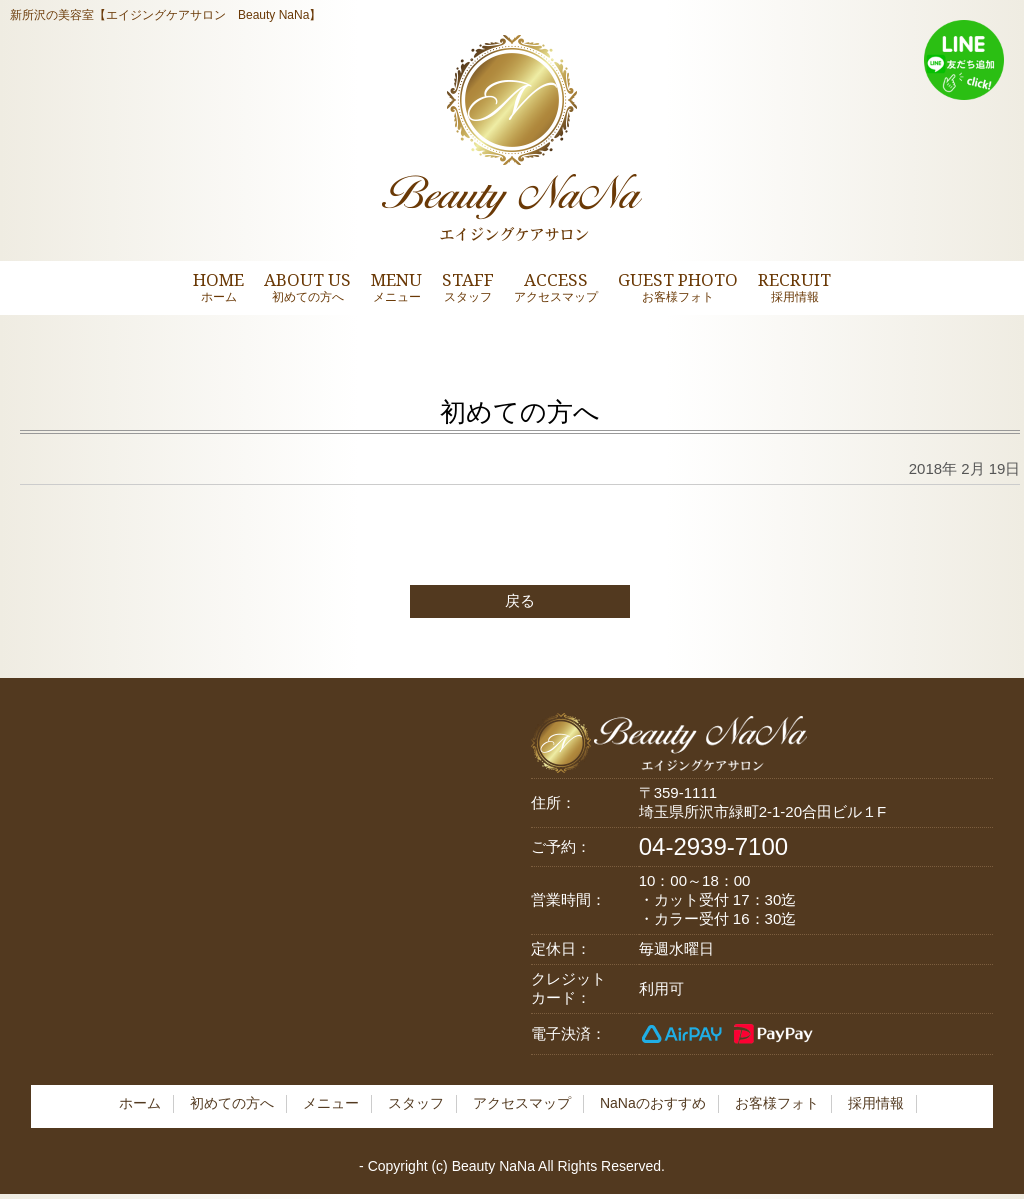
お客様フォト (777, 1103)
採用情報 (876, 1103)
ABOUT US (307, 286)
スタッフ (416, 1103)
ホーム (140, 1103)
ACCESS (556, 286)
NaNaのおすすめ (653, 1103)
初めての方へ (232, 1103)
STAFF (468, 286)
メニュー (331, 1103)
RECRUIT (794, 286)
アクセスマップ (522, 1103)
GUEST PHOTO (678, 286)
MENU (396, 286)
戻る (520, 600)
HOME (218, 286)
